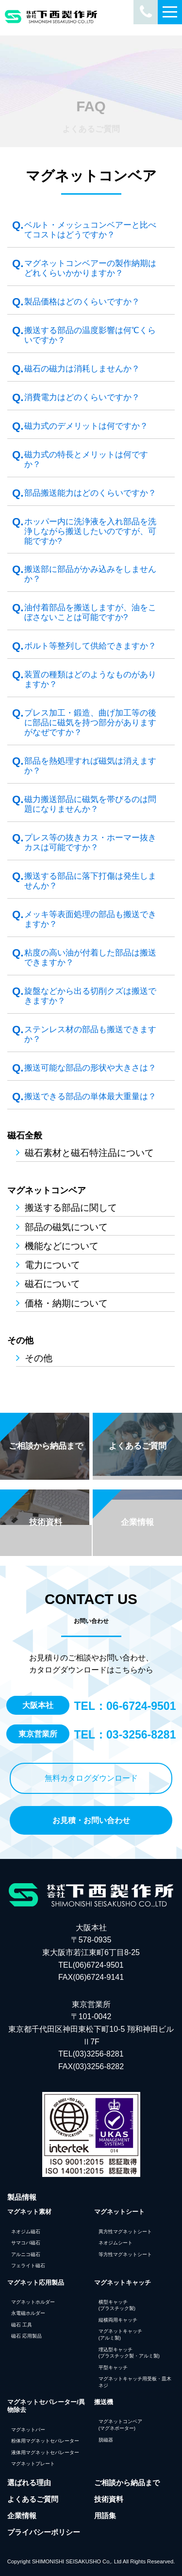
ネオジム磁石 (25, 2231)
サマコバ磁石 (25, 2242)
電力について (52, 1264)
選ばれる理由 (29, 2482)
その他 (20, 1340)
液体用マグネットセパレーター (45, 2452)
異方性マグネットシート (125, 2231)
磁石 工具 (21, 2324)
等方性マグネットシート (125, 2254)
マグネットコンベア (46, 1190)
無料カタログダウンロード (91, 1778)
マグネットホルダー (33, 2302)
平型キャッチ (113, 2367)
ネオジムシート (115, 2242)
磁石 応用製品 (26, 2336)
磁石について (52, 1283)
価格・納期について (66, 1303)
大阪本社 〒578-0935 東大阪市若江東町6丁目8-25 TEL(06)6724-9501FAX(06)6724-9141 (91, 1952)
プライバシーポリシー (43, 2532)
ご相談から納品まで (127, 2482)
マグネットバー (28, 2429)
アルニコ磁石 (25, 2254)
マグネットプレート (33, 2463)
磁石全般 (24, 1135)
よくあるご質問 (32, 2499)
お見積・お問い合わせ (91, 1820)
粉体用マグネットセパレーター (45, 2440)
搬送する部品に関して (71, 1207)
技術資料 (108, 2499)
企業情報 (21, 2515)
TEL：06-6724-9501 (125, 1706)
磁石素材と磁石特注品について (89, 1152)
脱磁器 (106, 2439)
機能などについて (62, 1245)
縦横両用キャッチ (118, 2320)
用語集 (105, 2515)
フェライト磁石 (28, 2265)
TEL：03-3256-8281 (125, 1734)
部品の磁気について (66, 1226)
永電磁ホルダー (28, 2313)
